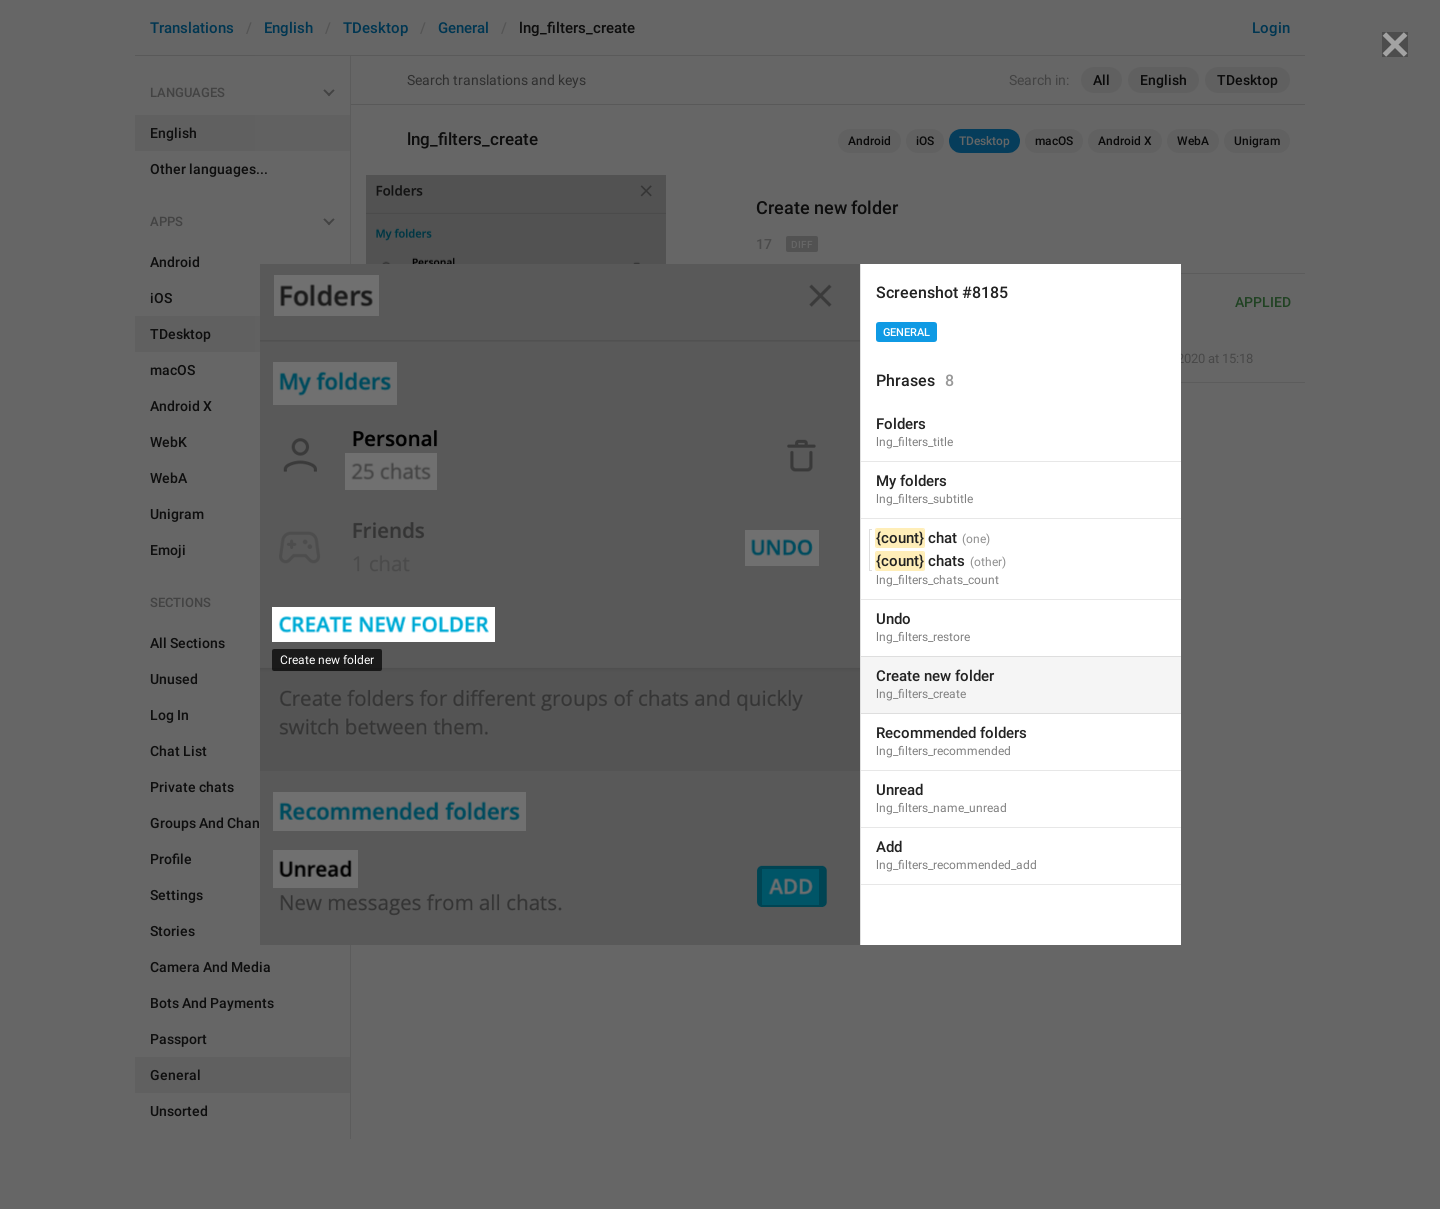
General (906, 332)
